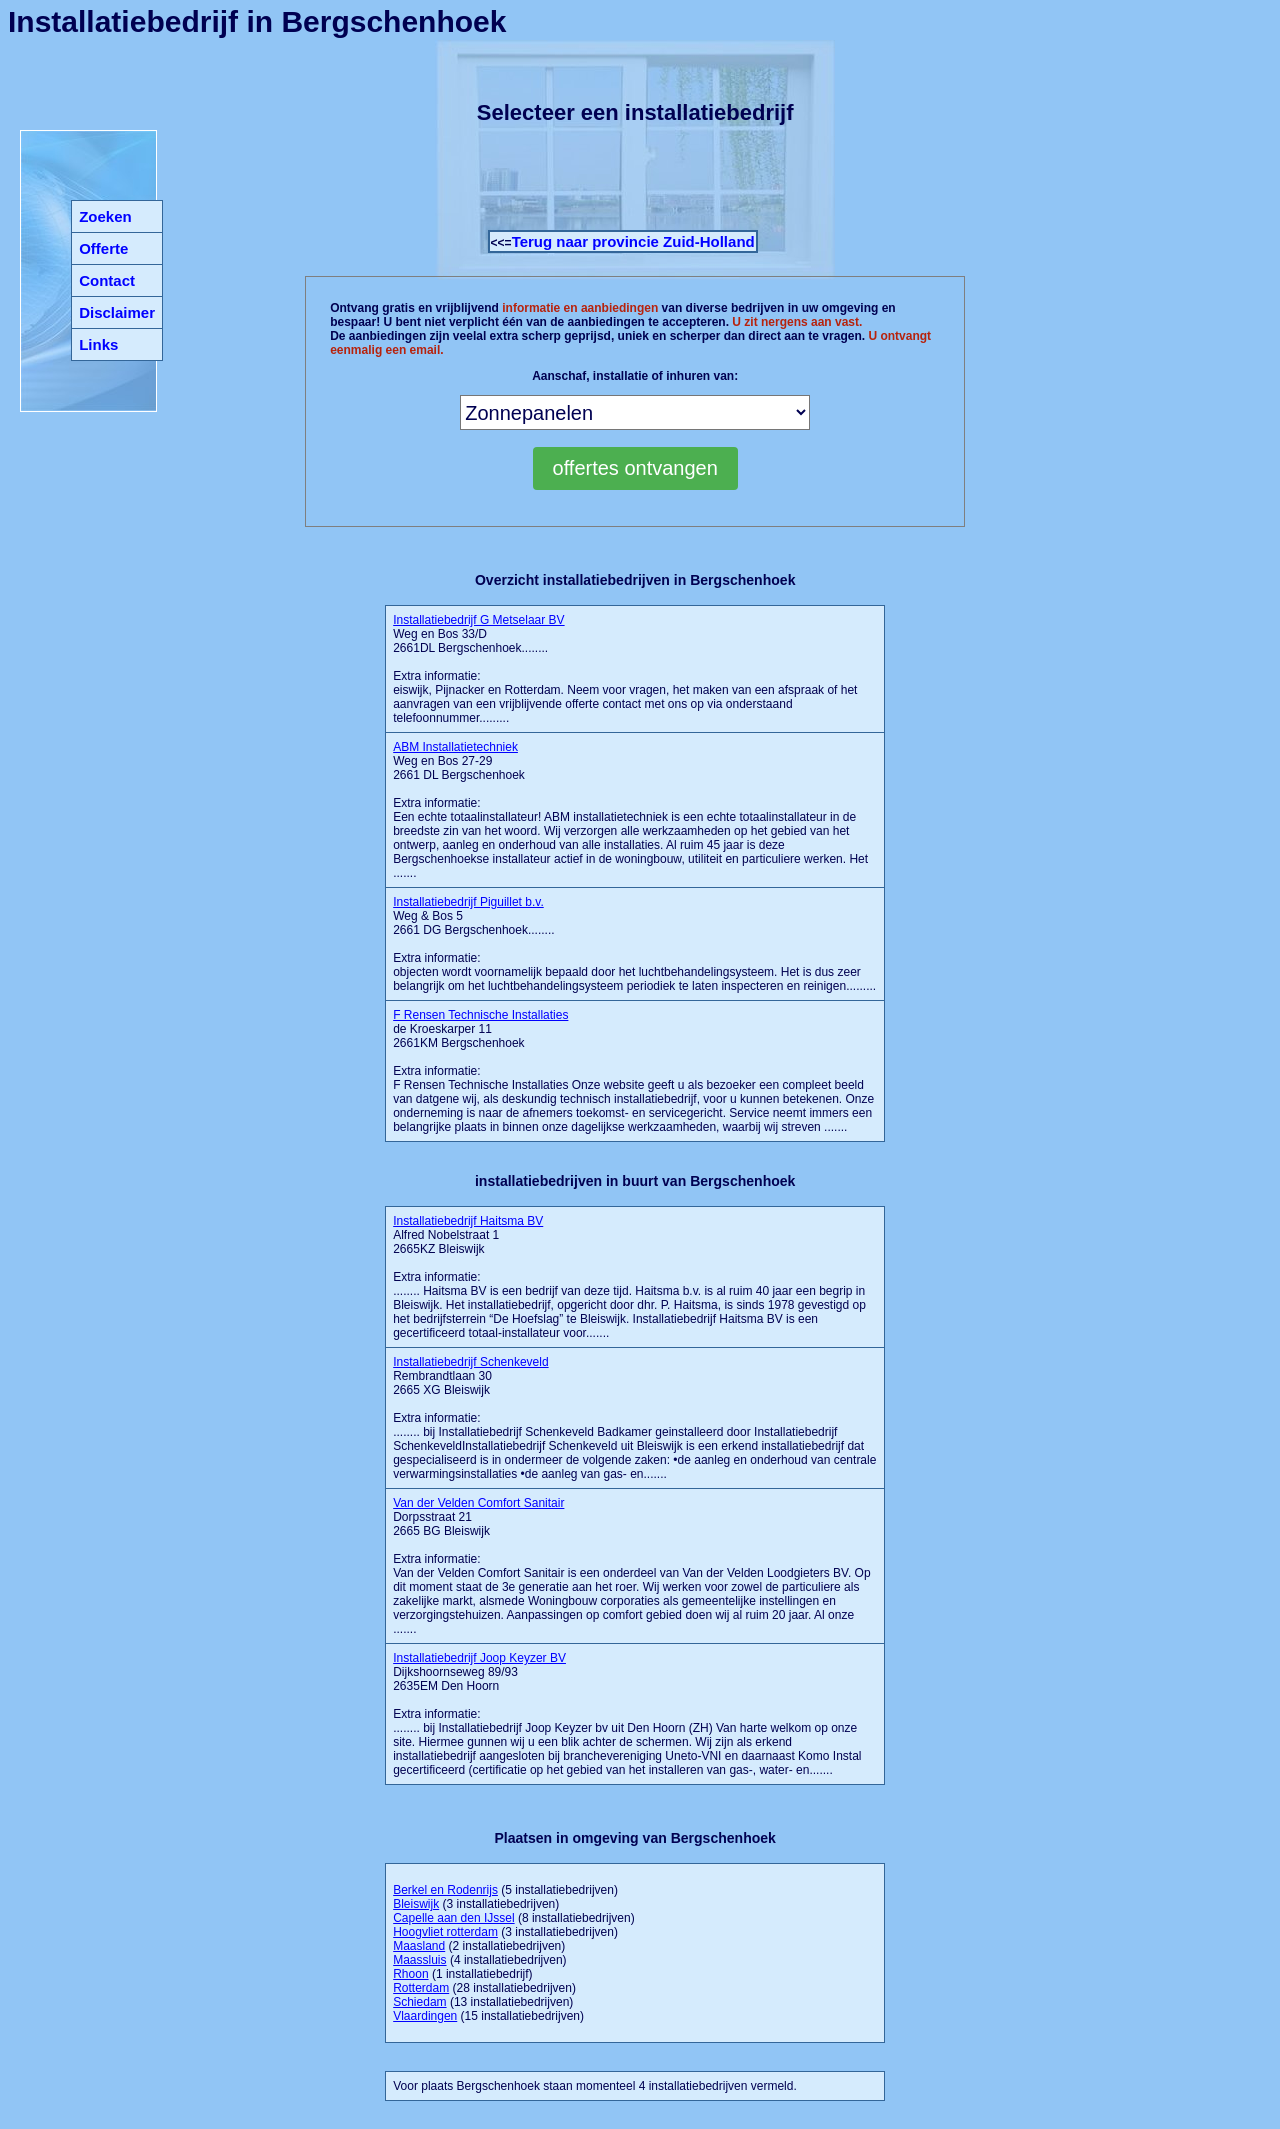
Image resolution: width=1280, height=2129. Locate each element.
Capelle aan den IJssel (453, 1918)
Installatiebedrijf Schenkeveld (470, 1362)
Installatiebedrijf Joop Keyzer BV (479, 1658)
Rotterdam (421, 1988)
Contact (107, 280)
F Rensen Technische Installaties (480, 1015)
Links (98, 344)
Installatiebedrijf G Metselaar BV (478, 620)
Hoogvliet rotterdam (445, 1932)
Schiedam (419, 2002)
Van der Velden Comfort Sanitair (478, 1503)
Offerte (103, 248)
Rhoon (410, 1974)
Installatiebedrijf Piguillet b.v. (468, 902)
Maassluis (419, 1960)
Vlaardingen (425, 2016)
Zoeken (105, 216)
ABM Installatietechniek (455, 747)
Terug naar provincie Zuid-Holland (633, 241)
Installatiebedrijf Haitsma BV (468, 1221)
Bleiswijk (416, 1904)
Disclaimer (117, 312)
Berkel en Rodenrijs (445, 1890)
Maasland (419, 1946)
